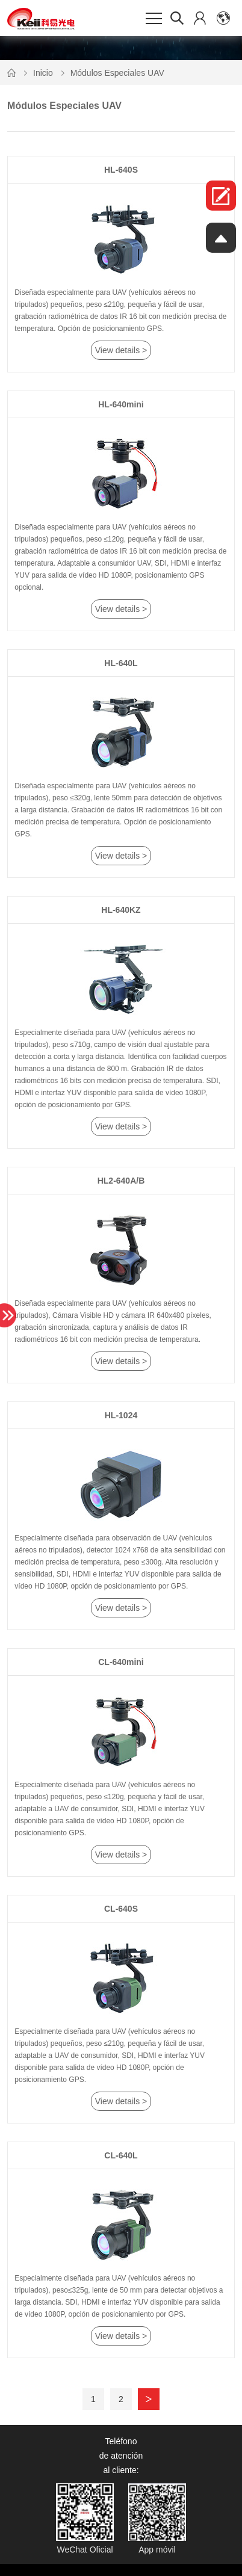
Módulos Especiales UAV (117, 73)
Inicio (43, 73)
